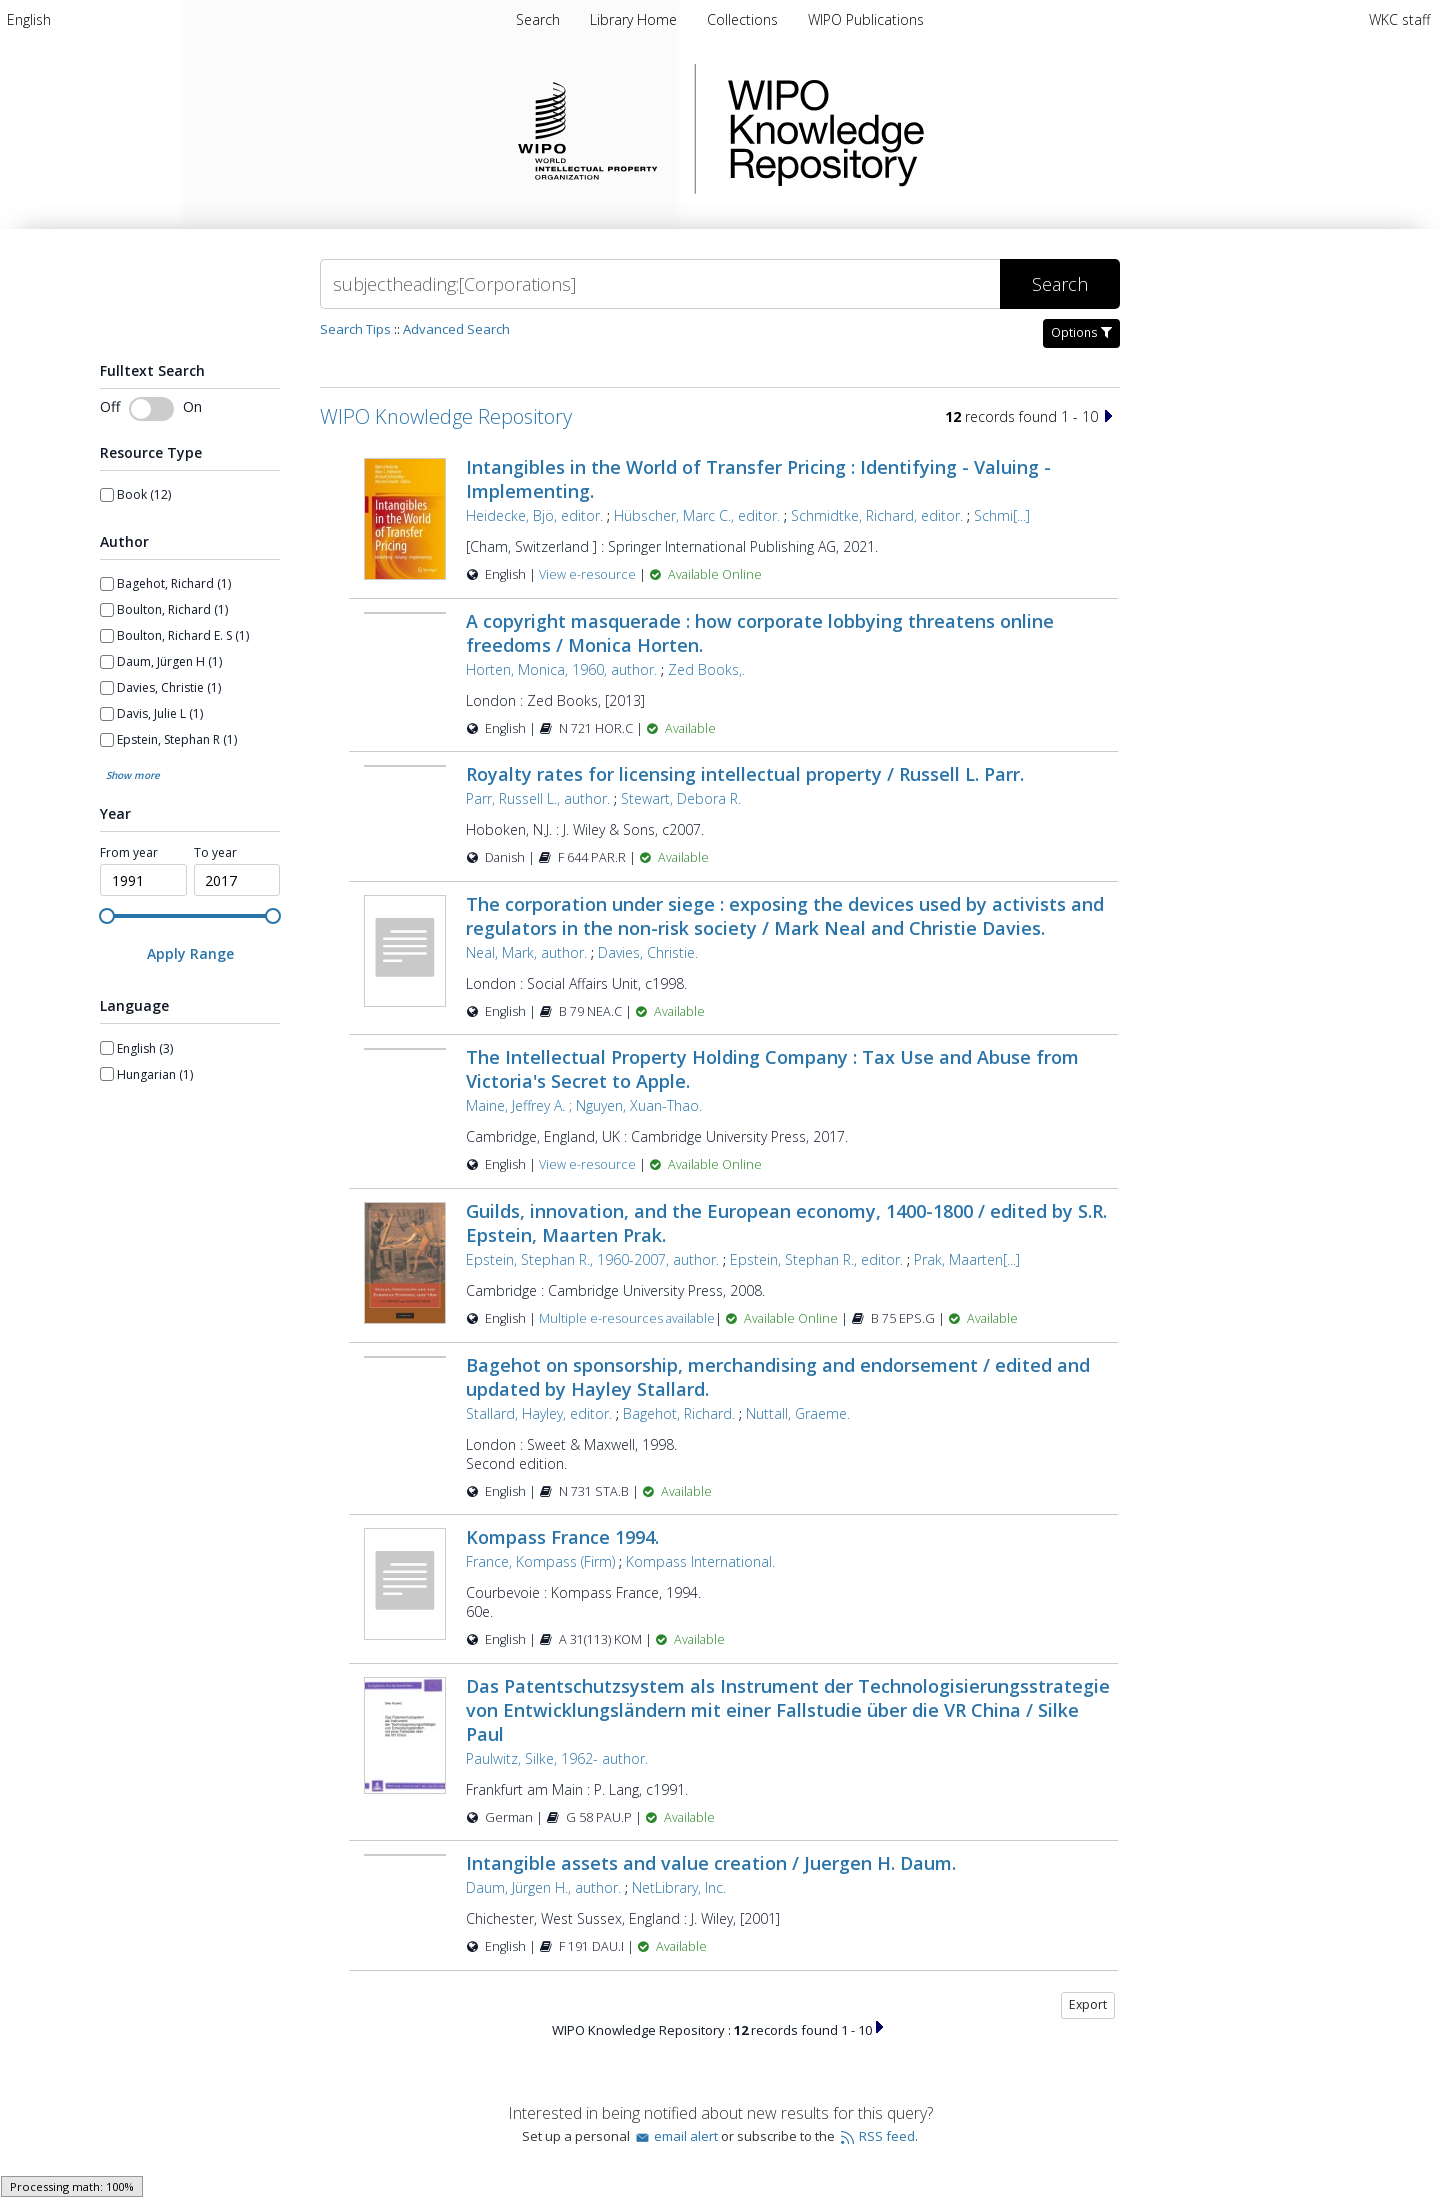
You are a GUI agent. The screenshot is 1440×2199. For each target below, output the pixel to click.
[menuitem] (29, 19)
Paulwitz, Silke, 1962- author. (557, 1758)
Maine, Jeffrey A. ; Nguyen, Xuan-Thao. (584, 1105)
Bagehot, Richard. (679, 1413)
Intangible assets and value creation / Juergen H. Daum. (711, 1863)
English (29, 19)
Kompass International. (700, 1561)
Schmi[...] (1002, 515)
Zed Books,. (706, 669)
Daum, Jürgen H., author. (543, 1887)
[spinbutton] (143, 880)
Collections (744, 19)
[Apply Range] (190, 953)
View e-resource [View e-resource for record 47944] (589, 574)
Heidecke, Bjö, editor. (534, 515)
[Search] (660, 284)
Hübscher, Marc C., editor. (697, 515)
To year (215, 853)
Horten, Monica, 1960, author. (561, 669)
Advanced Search (456, 329)
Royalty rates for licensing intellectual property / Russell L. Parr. (745, 774)
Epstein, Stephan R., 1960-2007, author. (592, 1259)
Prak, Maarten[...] (967, 1259)
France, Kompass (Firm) (540, 1561)
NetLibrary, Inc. (679, 1887)
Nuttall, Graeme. (798, 1413)
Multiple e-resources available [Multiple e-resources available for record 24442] (627, 1318)
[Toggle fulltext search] (151, 409)
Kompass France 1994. (562, 1537)
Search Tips (355, 329)
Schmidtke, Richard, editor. (877, 515)
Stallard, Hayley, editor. (539, 1413)
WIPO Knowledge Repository (908, 129)
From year (129, 853)
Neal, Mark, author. (526, 952)
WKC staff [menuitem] (1399, 19)
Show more (133, 775)
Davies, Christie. (648, 952)
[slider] (107, 916)
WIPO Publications (866, 19)
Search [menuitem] (538, 19)
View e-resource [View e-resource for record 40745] (589, 1164)
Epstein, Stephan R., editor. (816, 1259)
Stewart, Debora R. (681, 798)
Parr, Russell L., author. (538, 798)
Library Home (635, 19)
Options (1081, 332)
